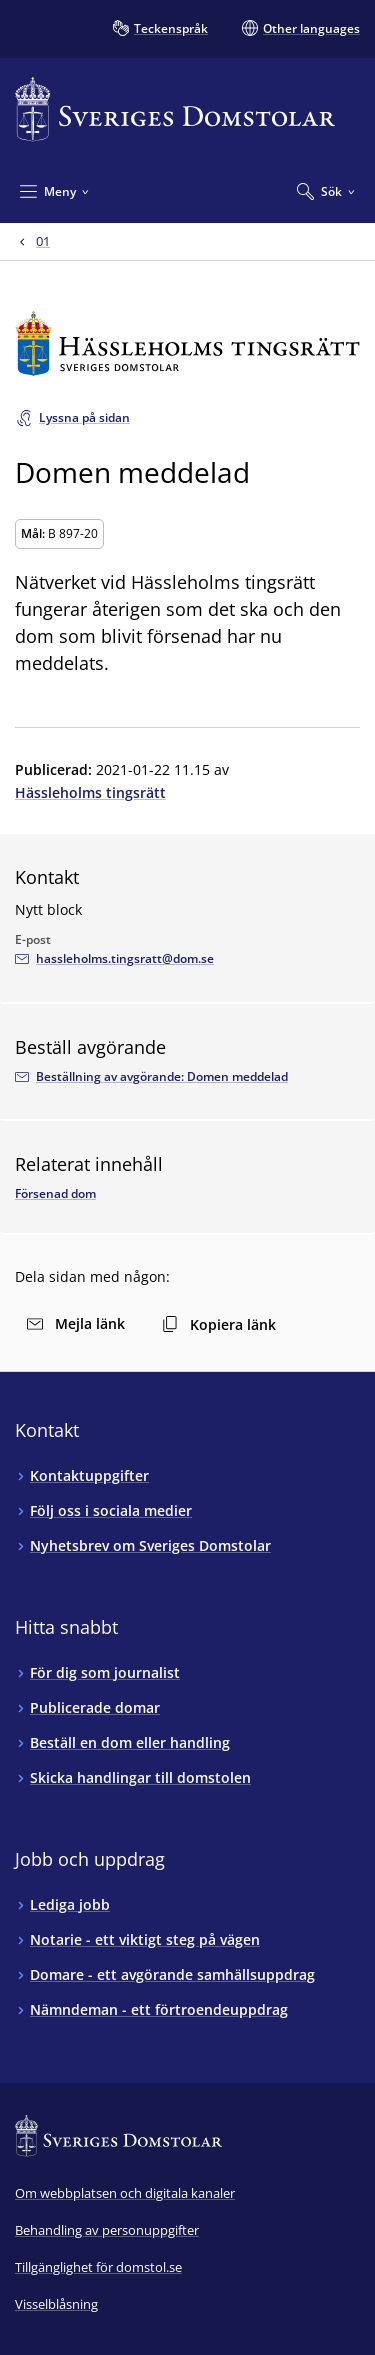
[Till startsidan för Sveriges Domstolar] (175, 109)
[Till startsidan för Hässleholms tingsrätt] (187, 343)
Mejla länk (76, 1323)
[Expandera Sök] (326, 191)
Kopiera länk (219, 1324)
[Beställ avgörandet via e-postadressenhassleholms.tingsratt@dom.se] (151, 1077)
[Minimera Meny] (54, 191)
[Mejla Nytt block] (114, 959)
